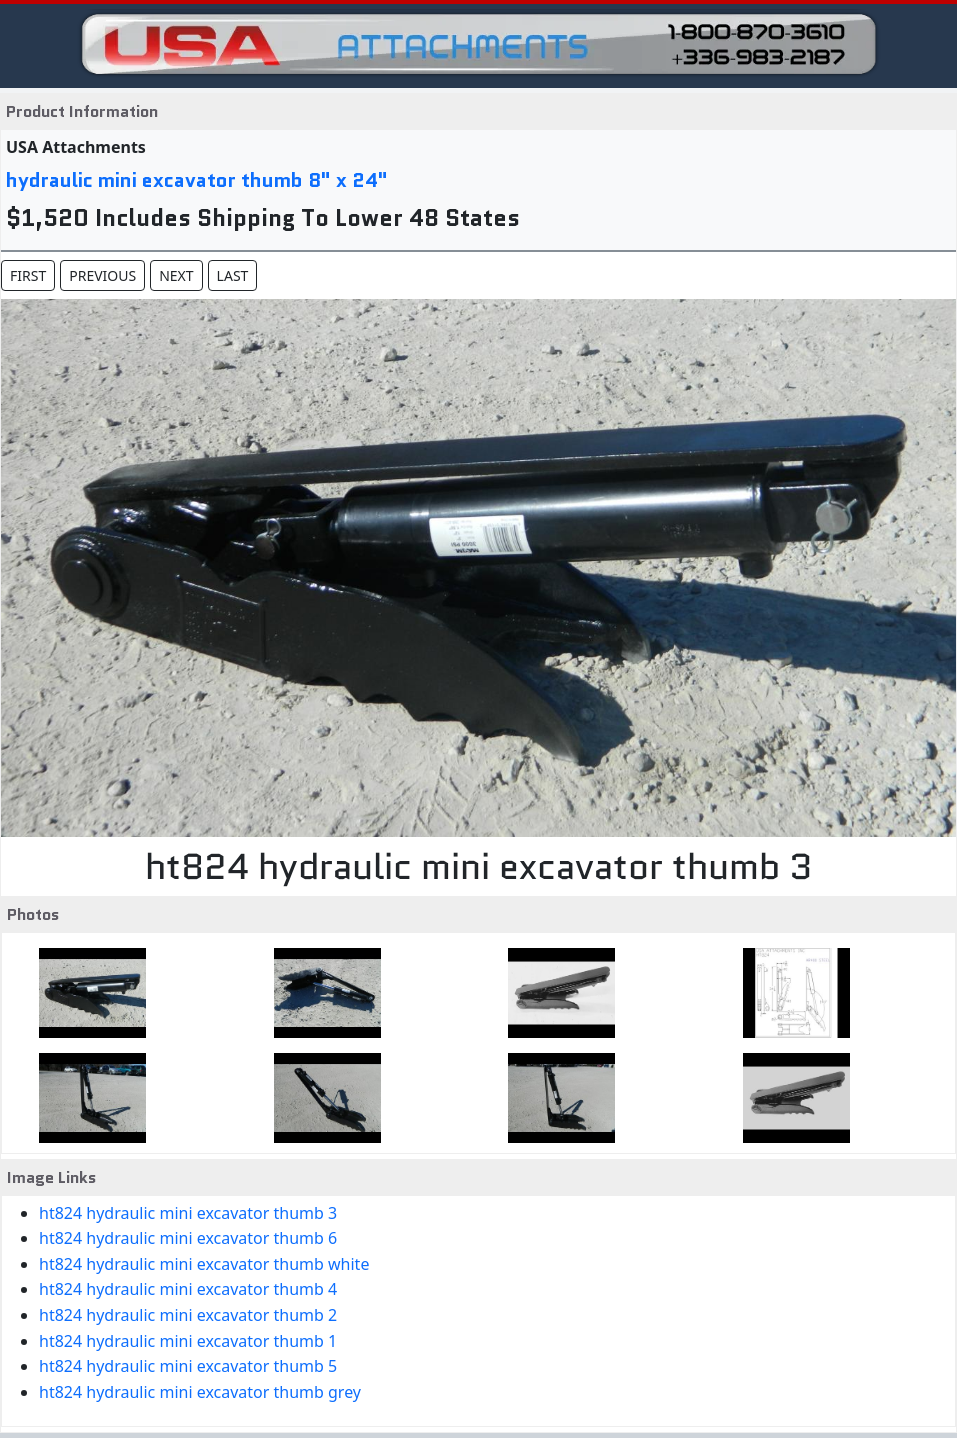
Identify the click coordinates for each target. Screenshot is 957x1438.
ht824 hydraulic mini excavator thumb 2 (188, 1315)
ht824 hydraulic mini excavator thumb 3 (188, 1213)
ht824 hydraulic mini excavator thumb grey (200, 1392)
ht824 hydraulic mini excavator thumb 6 (188, 1238)
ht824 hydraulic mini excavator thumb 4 (188, 1289)
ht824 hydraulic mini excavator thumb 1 (188, 1341)
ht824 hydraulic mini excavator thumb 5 (188, 1366)
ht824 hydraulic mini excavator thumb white (204, 1264)
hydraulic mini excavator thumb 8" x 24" (197, 180)
